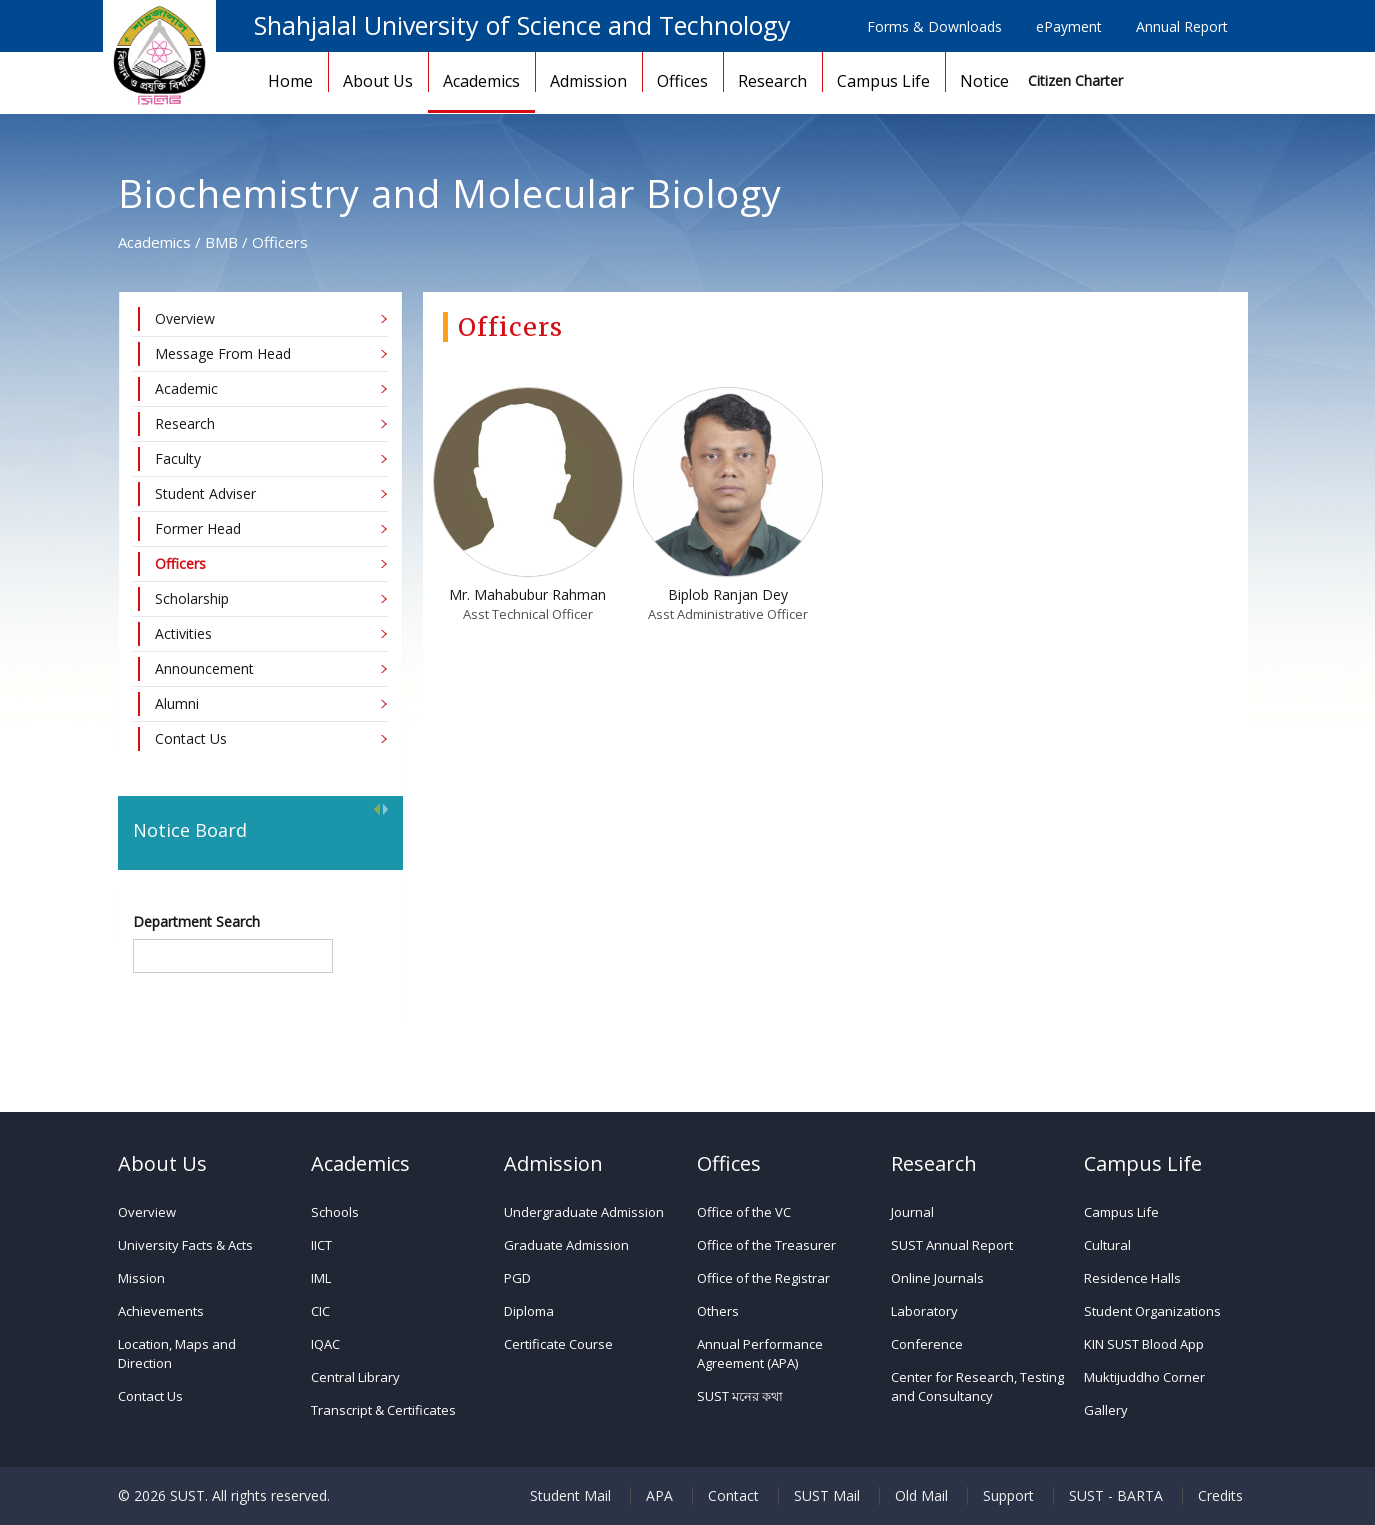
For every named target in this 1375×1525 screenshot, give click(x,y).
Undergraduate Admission (584, 1212)
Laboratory (924, 1311)
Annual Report (1182, 26)
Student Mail (570, 1496)
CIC (320, 1311)
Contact (733, 1496)
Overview (147, 1212)
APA (659, 1496)
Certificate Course (558, 1344)
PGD (517, 1278)
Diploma (529, 1311)
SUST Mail (827, 1496)
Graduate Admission (566, 1245)
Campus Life (883, 81)
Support (1008, 1496)
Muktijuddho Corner (1144, 1377)
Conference (927, 1344)
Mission (141, 1278)
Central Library (355, 1377)
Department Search (196, 921)
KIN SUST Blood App (1144, 1344)
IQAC (325, 1344)
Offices (682, 81)
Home (290, 81)
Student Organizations (1152, 1311)
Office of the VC (744, 1212)
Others (718, 1311)
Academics (481, 81)
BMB (221, 242)
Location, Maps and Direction (177, 1353)
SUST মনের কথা (740, 1396)
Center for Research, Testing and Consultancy (977, 1386)
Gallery (1106, 1410)
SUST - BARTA (1116, 1496)
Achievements (161, 1311)
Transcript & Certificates (383, 1410)
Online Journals (937, 1278)
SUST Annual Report (952, 1245)
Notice (984, 81)
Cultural (1107, 1245)
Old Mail (921, 1496)
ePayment (1069, 26)
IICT (321, 1245)
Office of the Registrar (763, 1278)
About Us (378, 81)
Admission (588, 81)
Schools (335, 1212)
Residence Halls (1132, 1278)
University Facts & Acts (185, 1245)
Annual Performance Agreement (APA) (760, 1353)
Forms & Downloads (934, 26)
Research (772, 81)
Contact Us (150, 1396)
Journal (912, 1212)
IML (321, 1278)
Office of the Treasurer (766, 1245)
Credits (1220, 1496)
